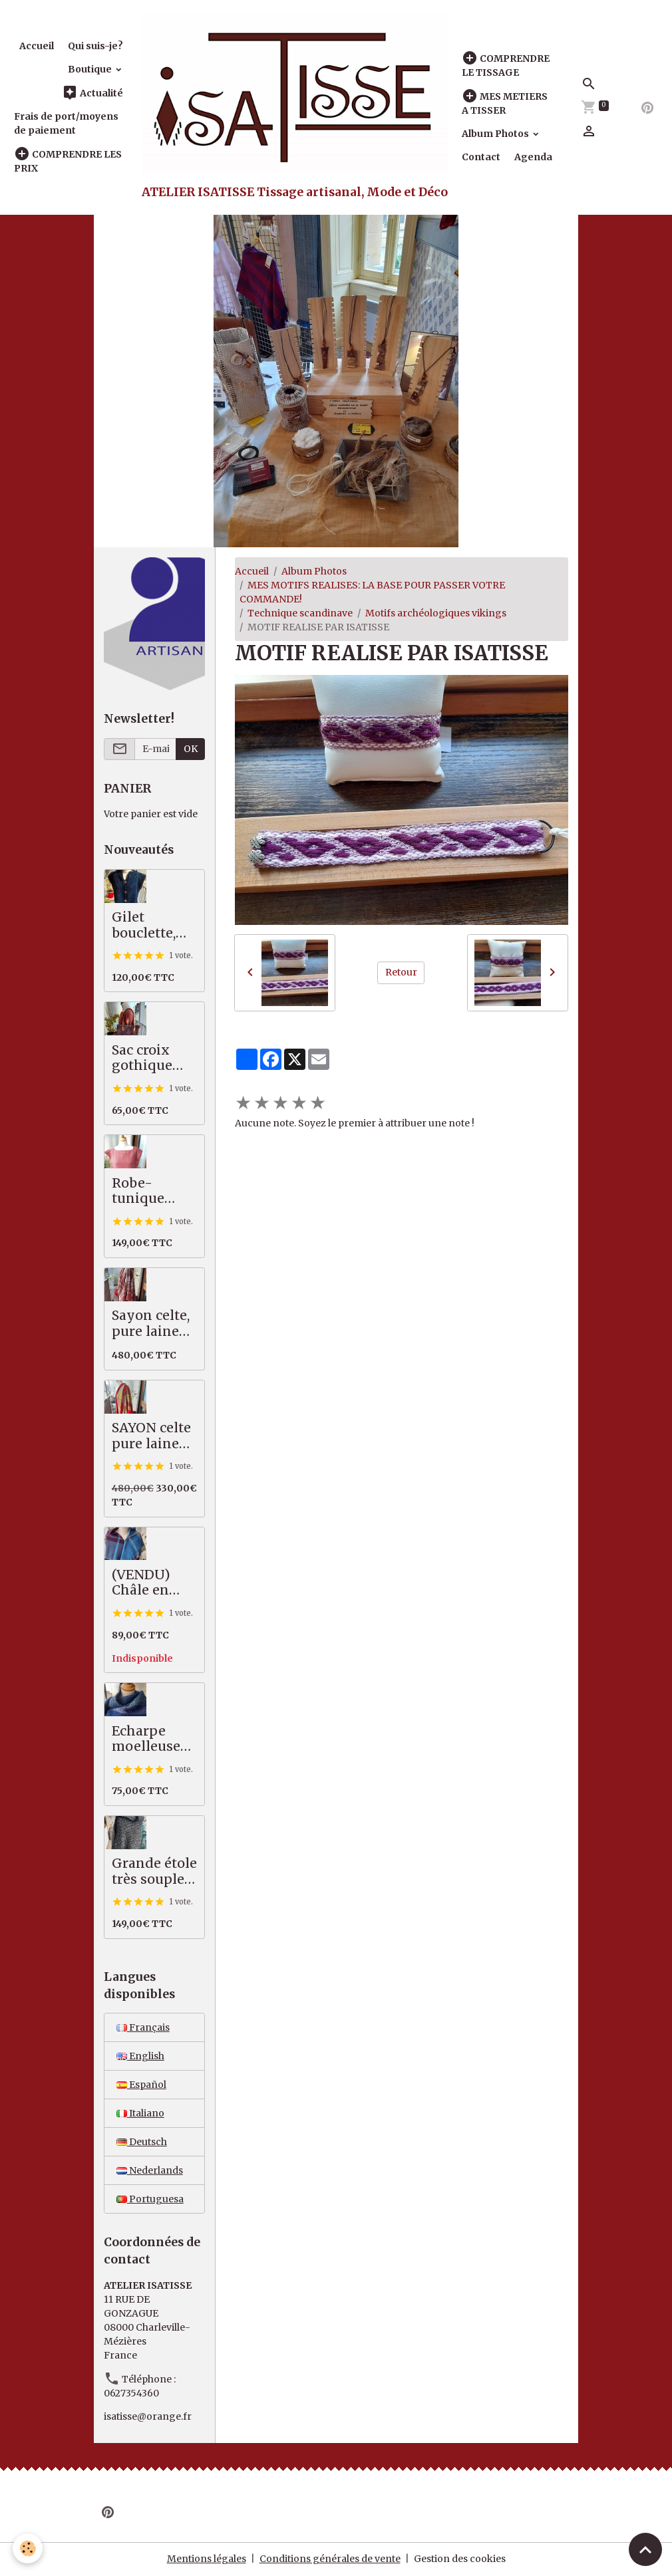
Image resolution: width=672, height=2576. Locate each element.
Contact (481, 157)
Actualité (92, 93)
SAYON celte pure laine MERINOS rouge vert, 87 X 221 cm (151, 1436)
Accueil (36, 46)
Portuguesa (150, 2199)
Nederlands (149, 2170)
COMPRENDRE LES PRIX (68, 160)
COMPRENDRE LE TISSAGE (506, 64)
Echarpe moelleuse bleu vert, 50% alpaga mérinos (150, 1739)
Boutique (91, 69)
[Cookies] (28, 2548)
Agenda (533, 157)
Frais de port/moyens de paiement (66, 123)
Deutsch (141, 2142)
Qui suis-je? (95, 46)
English (140, 2056)
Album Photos (496, 134)
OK (191, 749)
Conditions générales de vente (330, 2559)
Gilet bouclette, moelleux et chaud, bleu (151, 925)
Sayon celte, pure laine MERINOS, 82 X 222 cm (152, 1323)
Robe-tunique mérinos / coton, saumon (144, 1191)
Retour (401, 972)
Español (141, 2085)
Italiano (140, 2113)
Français (143, 2027)
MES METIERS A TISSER (505, 102)
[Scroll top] (645, 2549)
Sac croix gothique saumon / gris (143, 1058)
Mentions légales (206, 2559)
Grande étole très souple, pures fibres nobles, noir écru (154, 1871)
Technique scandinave (300, 613)
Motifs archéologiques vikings (435, 613)
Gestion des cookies (460, 2559)
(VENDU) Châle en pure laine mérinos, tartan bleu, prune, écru (149, 1583)
